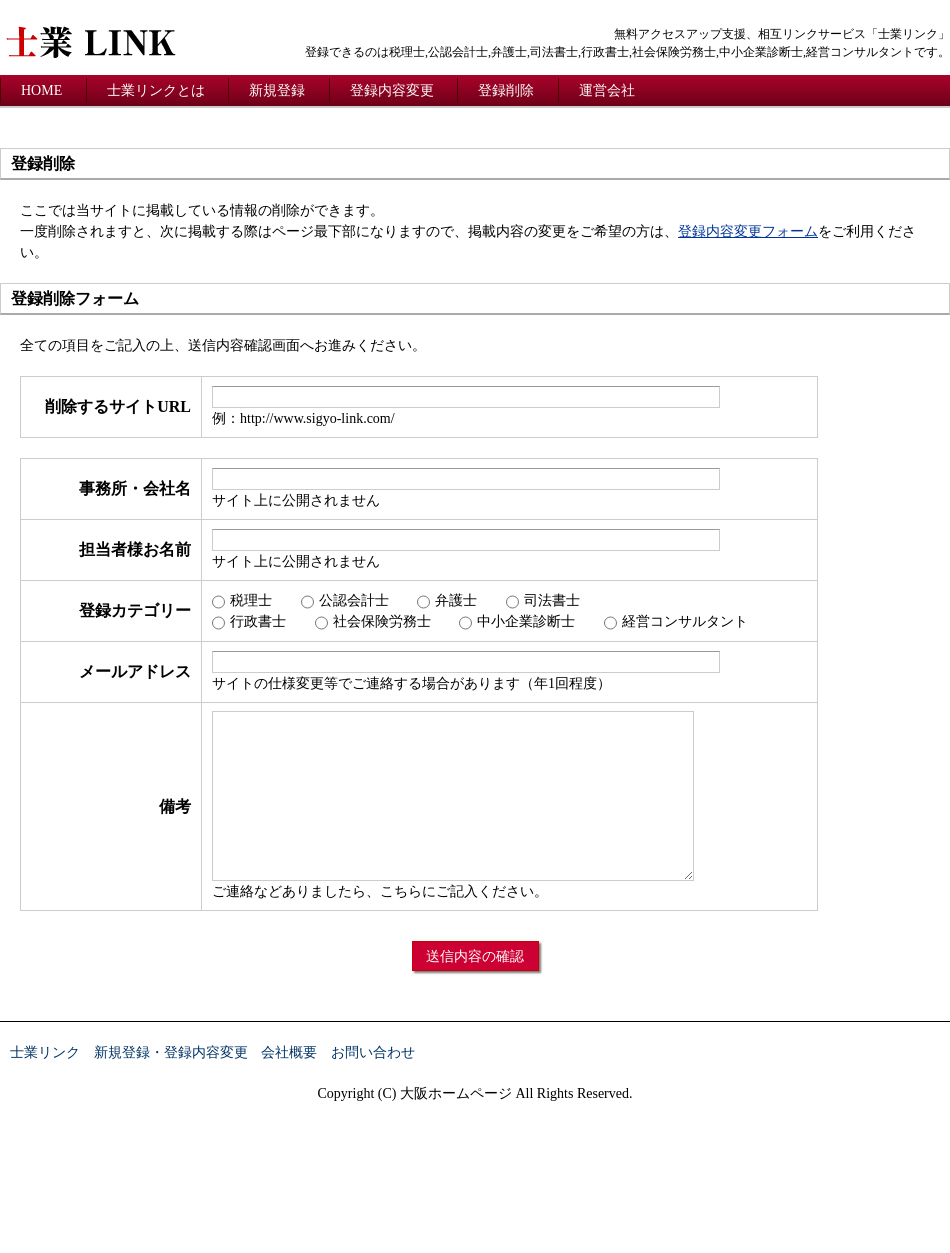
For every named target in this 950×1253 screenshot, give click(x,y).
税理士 (251, 600)
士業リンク (45, 1052)
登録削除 (506, 90)
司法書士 (552, 600)
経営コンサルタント (685, 621)
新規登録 (277, 90)
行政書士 (258, 621)
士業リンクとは (156, 90)
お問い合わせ (373, 1052)
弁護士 (456, 600)
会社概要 (289, 1052)
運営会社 (607, 90)
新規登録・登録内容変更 (171, 1052)
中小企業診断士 (526, 621)
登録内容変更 (392, 90)
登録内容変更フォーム (748, 231)
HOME (41, 90)
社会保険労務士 (382, 621)
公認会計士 (354, 600)
